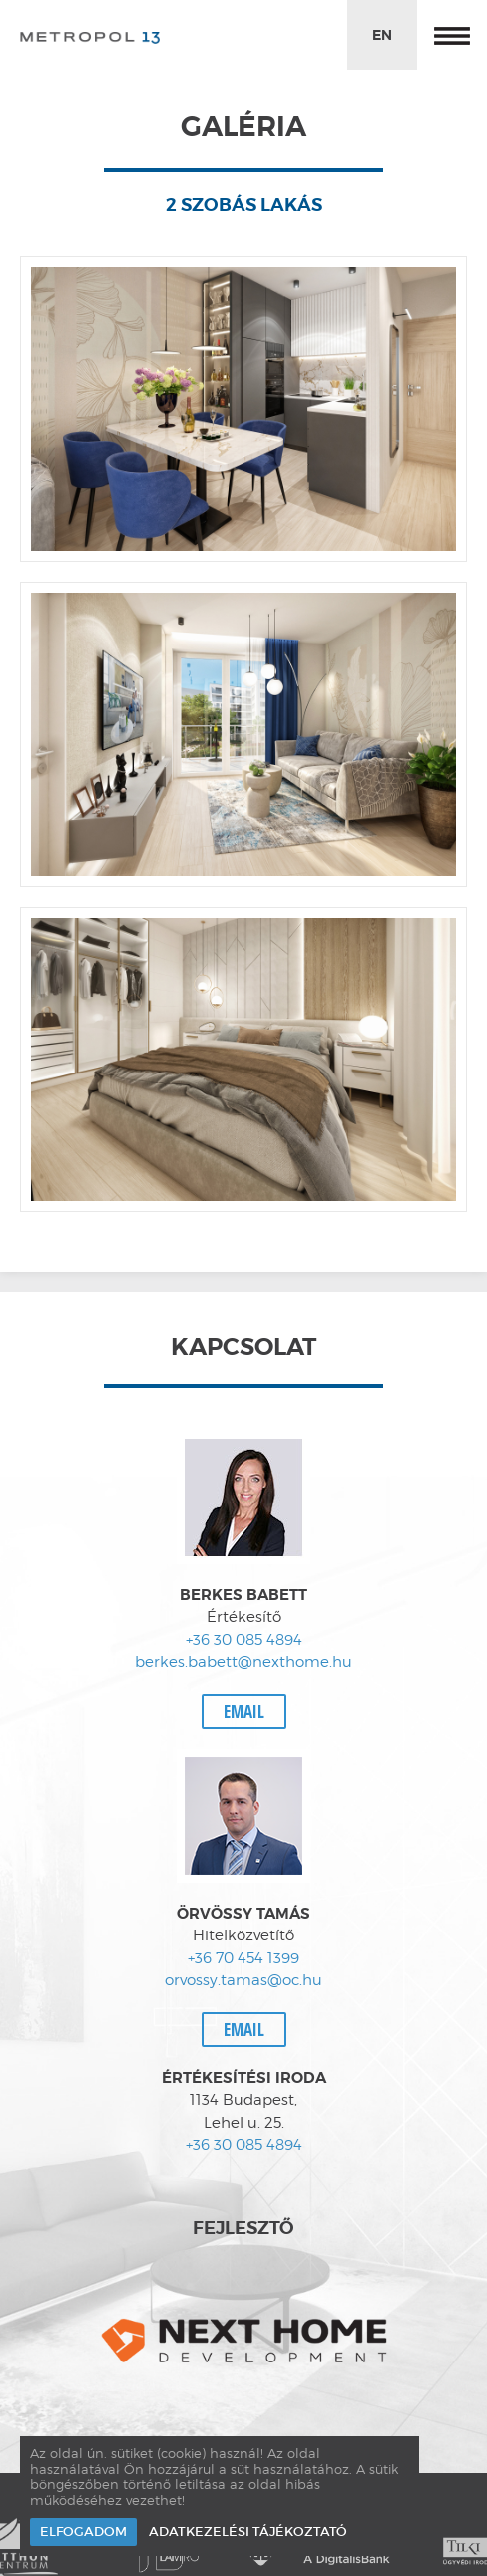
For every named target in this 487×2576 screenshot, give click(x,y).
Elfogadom (83, 2531)
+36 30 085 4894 (244, 1640)
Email (244, 1711)
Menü (452, 35)
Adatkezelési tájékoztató (248, 2531)
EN (382, 35)
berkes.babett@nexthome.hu (243, 1662)
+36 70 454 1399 (243, 1958)
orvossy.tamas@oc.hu (243, 1980)
